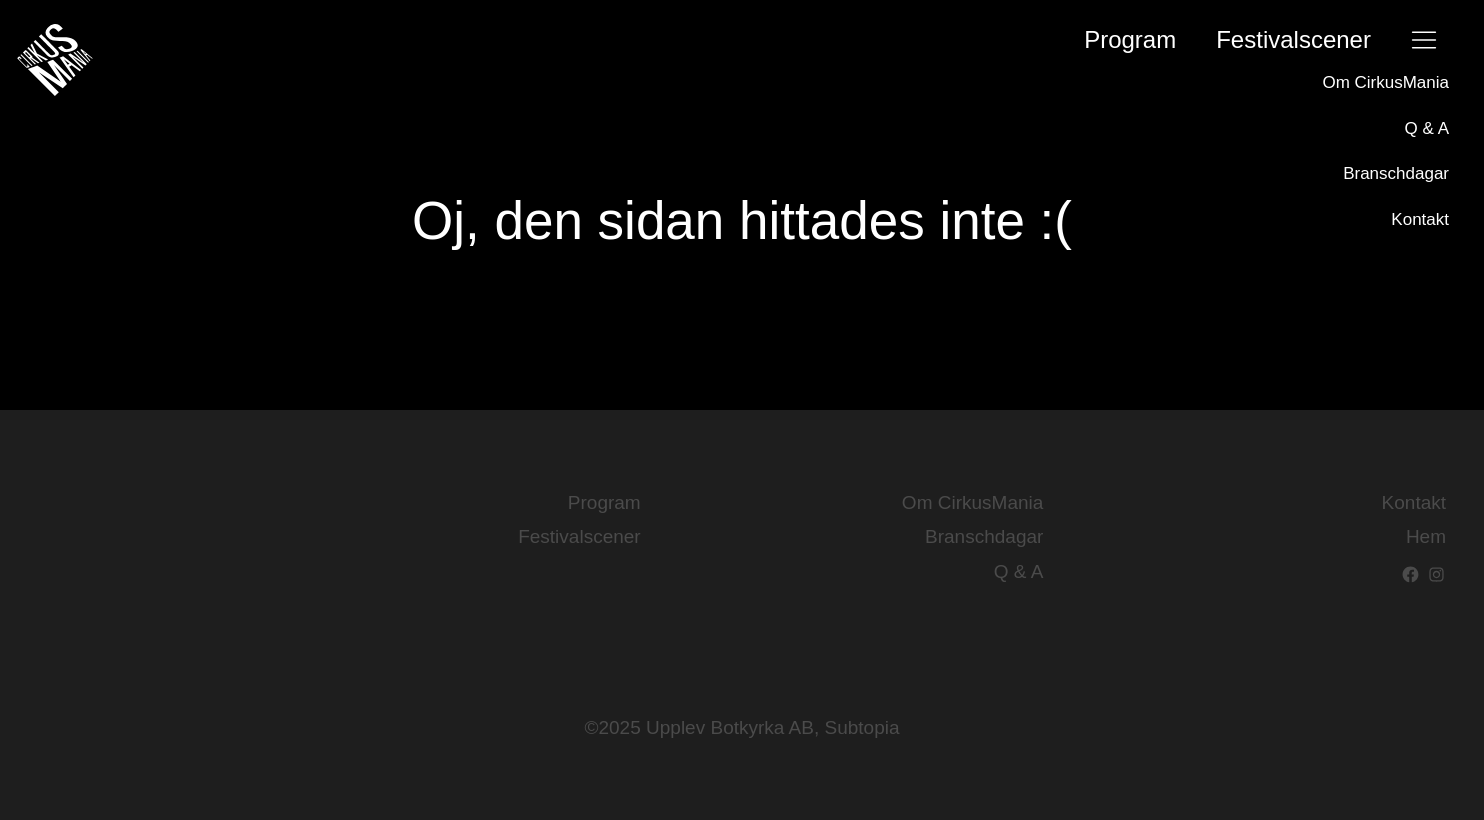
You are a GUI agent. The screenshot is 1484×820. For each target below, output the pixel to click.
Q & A (1427, 128)
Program (1130, 39)
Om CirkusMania (1385, 82)
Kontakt (1420, 219)
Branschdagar (1396, 173)
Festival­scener (1293, 39)
